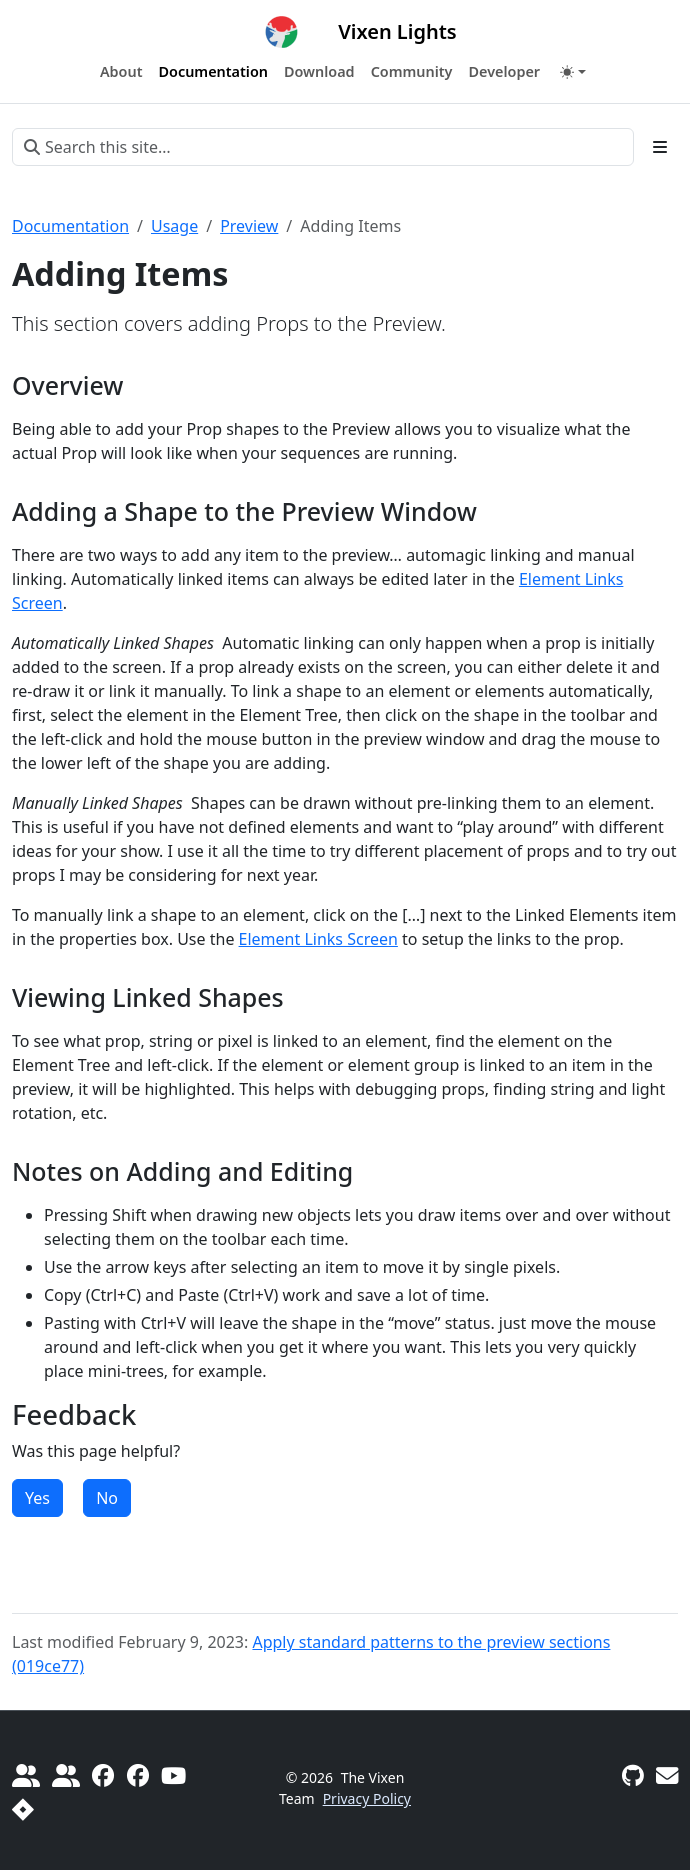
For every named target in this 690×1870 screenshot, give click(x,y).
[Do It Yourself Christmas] (26, 1775)
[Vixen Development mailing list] (667, 1775)
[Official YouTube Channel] (173, 1775)
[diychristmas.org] (66, 1775)
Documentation (70, 226)
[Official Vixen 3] (103, 1775)
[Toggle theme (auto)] (573, 72)
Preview (249, 226)
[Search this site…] (323, 147)
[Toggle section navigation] (660, 147)
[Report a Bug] (23, 1809)
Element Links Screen (318, 939)
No (107, 1498)
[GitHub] (633, 1775)
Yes (37, 1498)
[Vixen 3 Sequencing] (138, 1775)
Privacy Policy (367, 1798)
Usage (174, 226)
